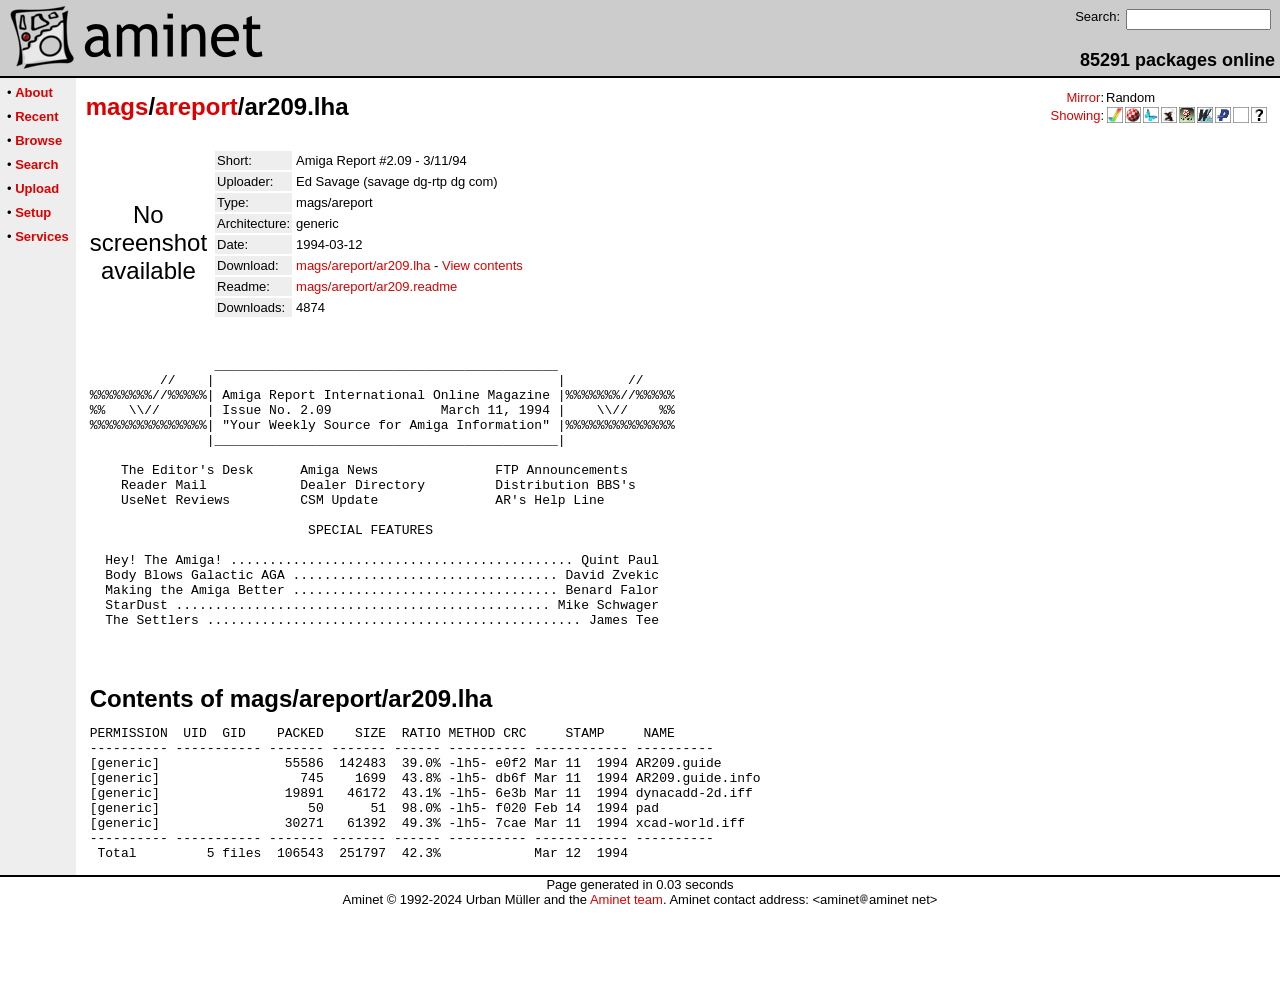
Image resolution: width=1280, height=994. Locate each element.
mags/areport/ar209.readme (376, 286)
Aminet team (626, 986)
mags (117, 106)
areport (196, 106)
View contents (482, 265)
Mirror (1083, 97)
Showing (1076, 115)
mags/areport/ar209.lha (363, 265)
